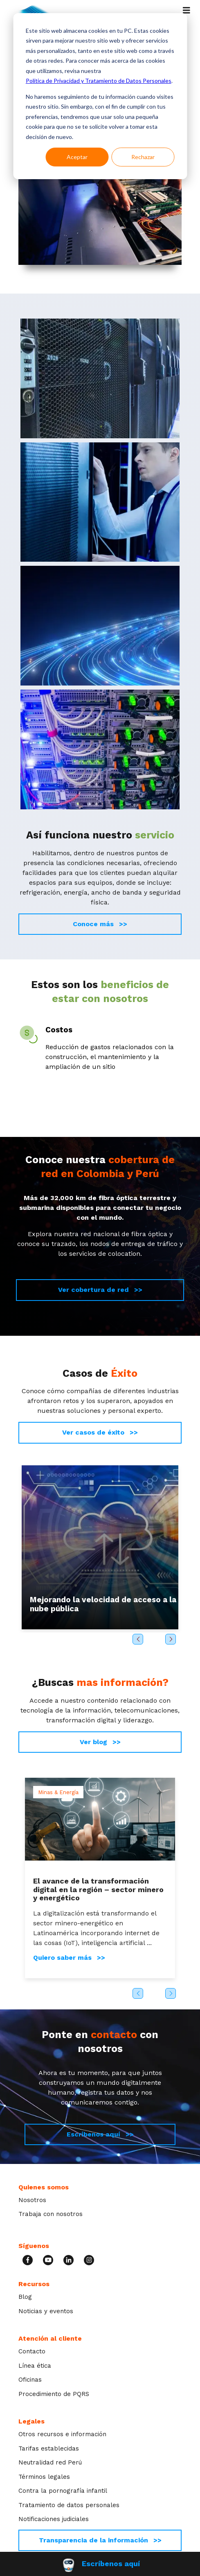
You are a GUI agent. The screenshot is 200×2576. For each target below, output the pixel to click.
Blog (25, 2296)
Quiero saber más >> (69, 1957)
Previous (138, 1639)
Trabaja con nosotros (50, 2214)
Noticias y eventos (45, 2311)
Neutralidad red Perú (50, 2462)
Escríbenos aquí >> (100, 2134)
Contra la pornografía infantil (62, 2490)
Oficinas (30, 2379)
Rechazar (143, 156)
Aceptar (77, 156)
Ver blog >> (100, 1742)
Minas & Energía (58, 1792)
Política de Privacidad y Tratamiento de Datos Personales (98, 80)
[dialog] (100, 96)
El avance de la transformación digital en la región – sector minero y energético (98, 1889)
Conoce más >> (100, 924)
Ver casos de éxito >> (100, 1432)
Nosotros (32, 2200)
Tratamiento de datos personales (68, 2505)
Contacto (31, 2351)
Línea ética (34, 2365)
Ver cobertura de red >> (100, 1290)
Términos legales (44, 2476)
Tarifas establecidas (48, 2448)
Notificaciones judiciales (53, 2519)
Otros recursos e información (62, 2434)
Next (170, 1639)
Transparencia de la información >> (100, 2540)
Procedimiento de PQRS (53, 2394)
